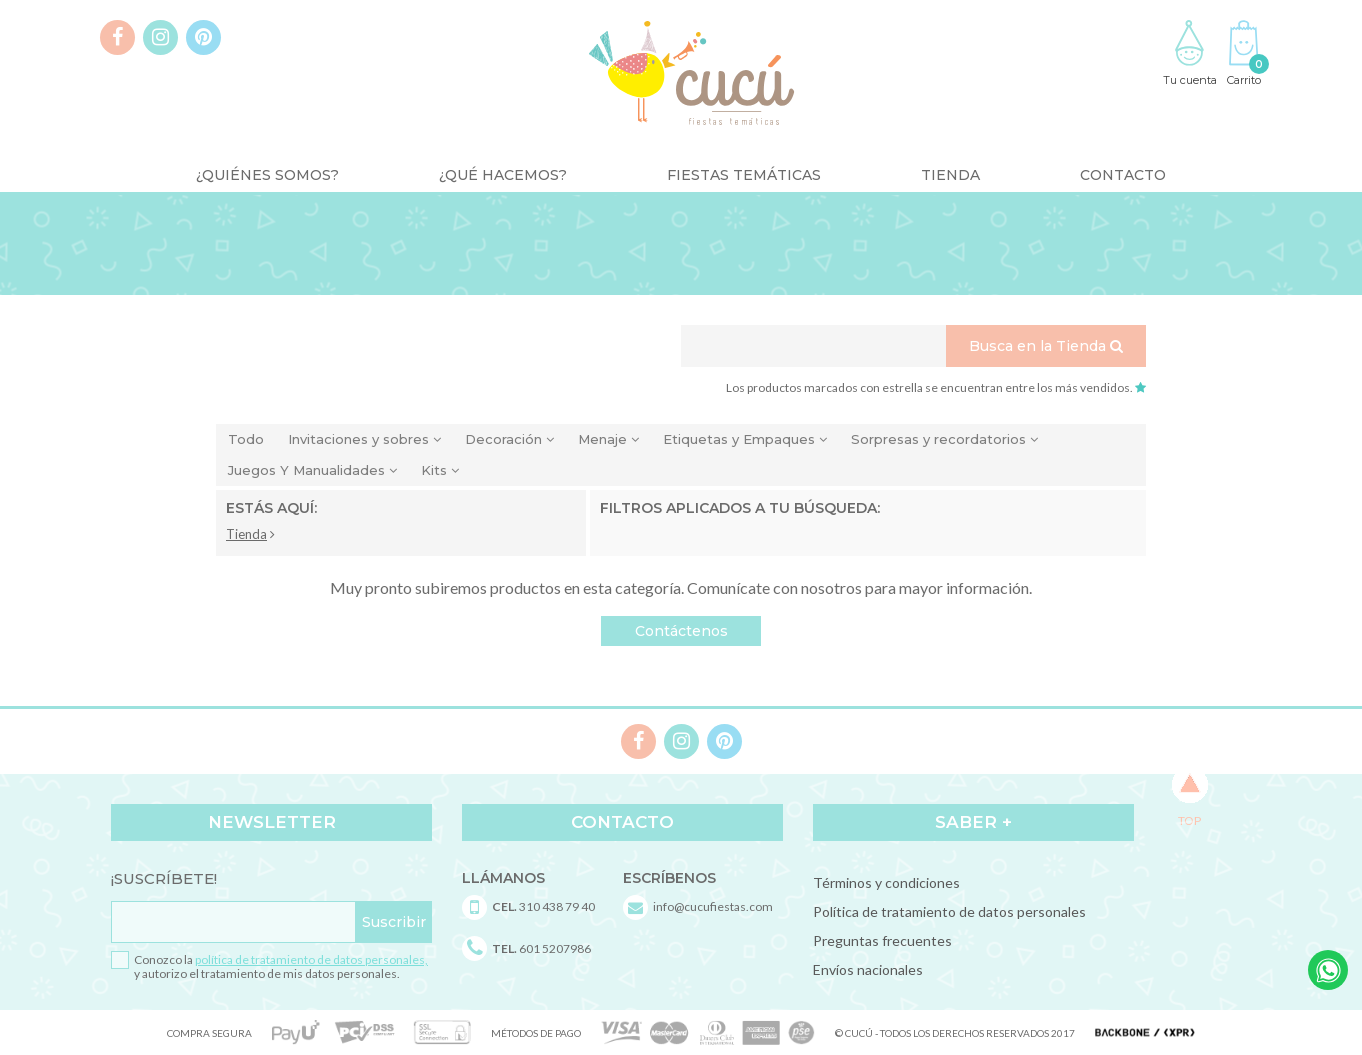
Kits (440, 470)
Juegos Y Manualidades (312, 470)
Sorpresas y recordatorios (944, 439)
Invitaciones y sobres (364, 439)
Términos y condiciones (886, 882)
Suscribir (394, 922)
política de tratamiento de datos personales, (311, 959)
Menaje (608, 439)
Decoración (509, 439)
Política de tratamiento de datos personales (949, 911)
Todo (246, 439)
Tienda (950, 175)
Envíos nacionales (868, 969)
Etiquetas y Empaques (745, 439)
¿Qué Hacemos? (503, 175)
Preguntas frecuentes (882, 940)
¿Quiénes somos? (267, 175)
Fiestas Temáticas (744, 175)
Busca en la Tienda (1046, 346)
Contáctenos (681, 631)
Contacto (1123, 175)
